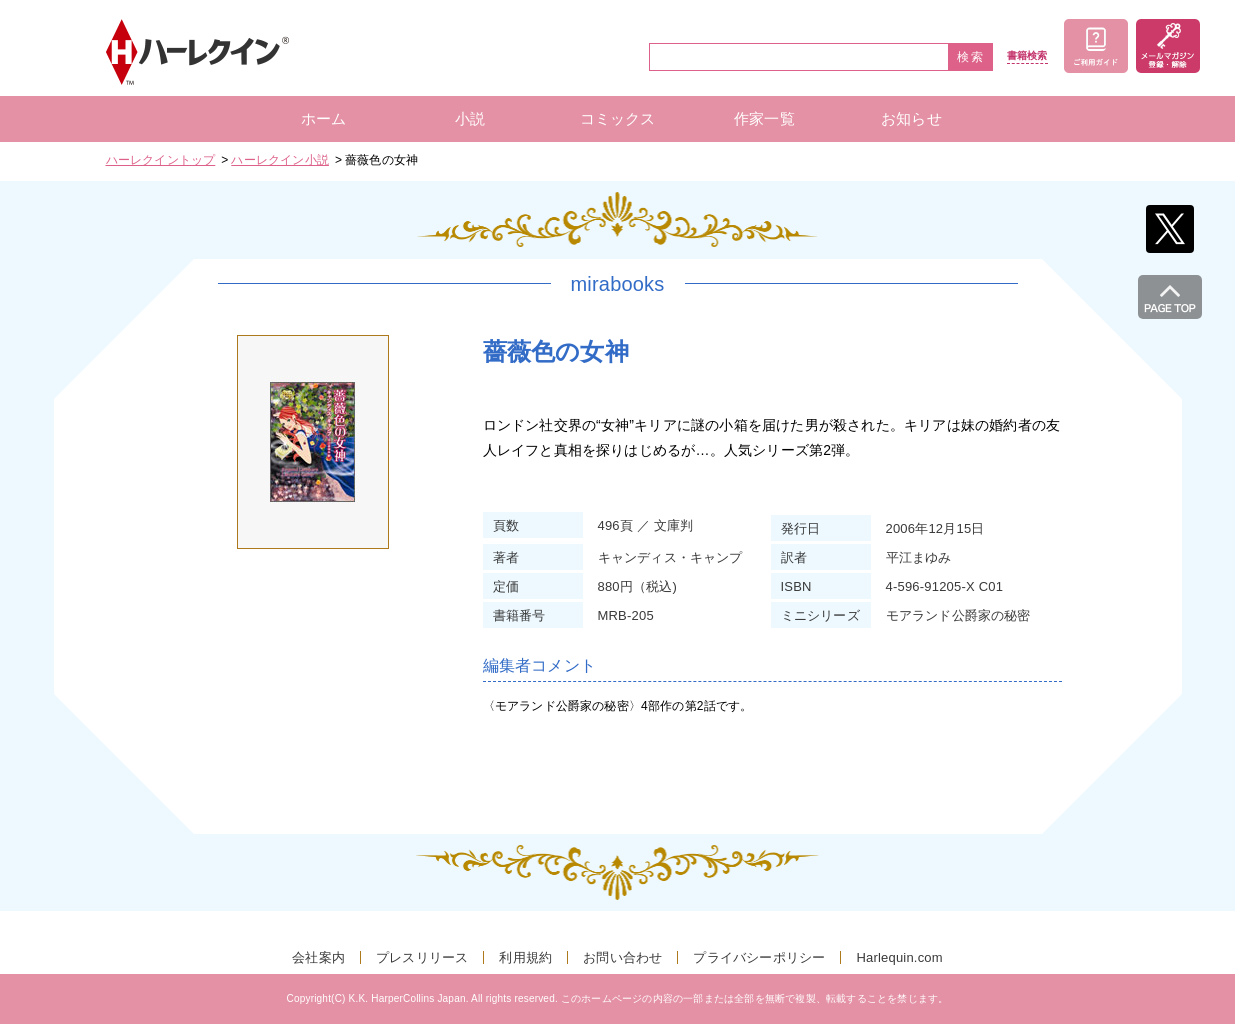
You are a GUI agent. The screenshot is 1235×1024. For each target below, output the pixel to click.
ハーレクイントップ (161, 160)
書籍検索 (1027, 56)
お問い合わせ (622, 957)
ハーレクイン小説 (280, 160)
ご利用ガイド (1096, 46)
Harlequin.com (899, 957)
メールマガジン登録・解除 (1168, 46)
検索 (971, 57)
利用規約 (525, 957)
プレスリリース (422, 957)
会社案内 (318, 957)
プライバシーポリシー (759, 957)
